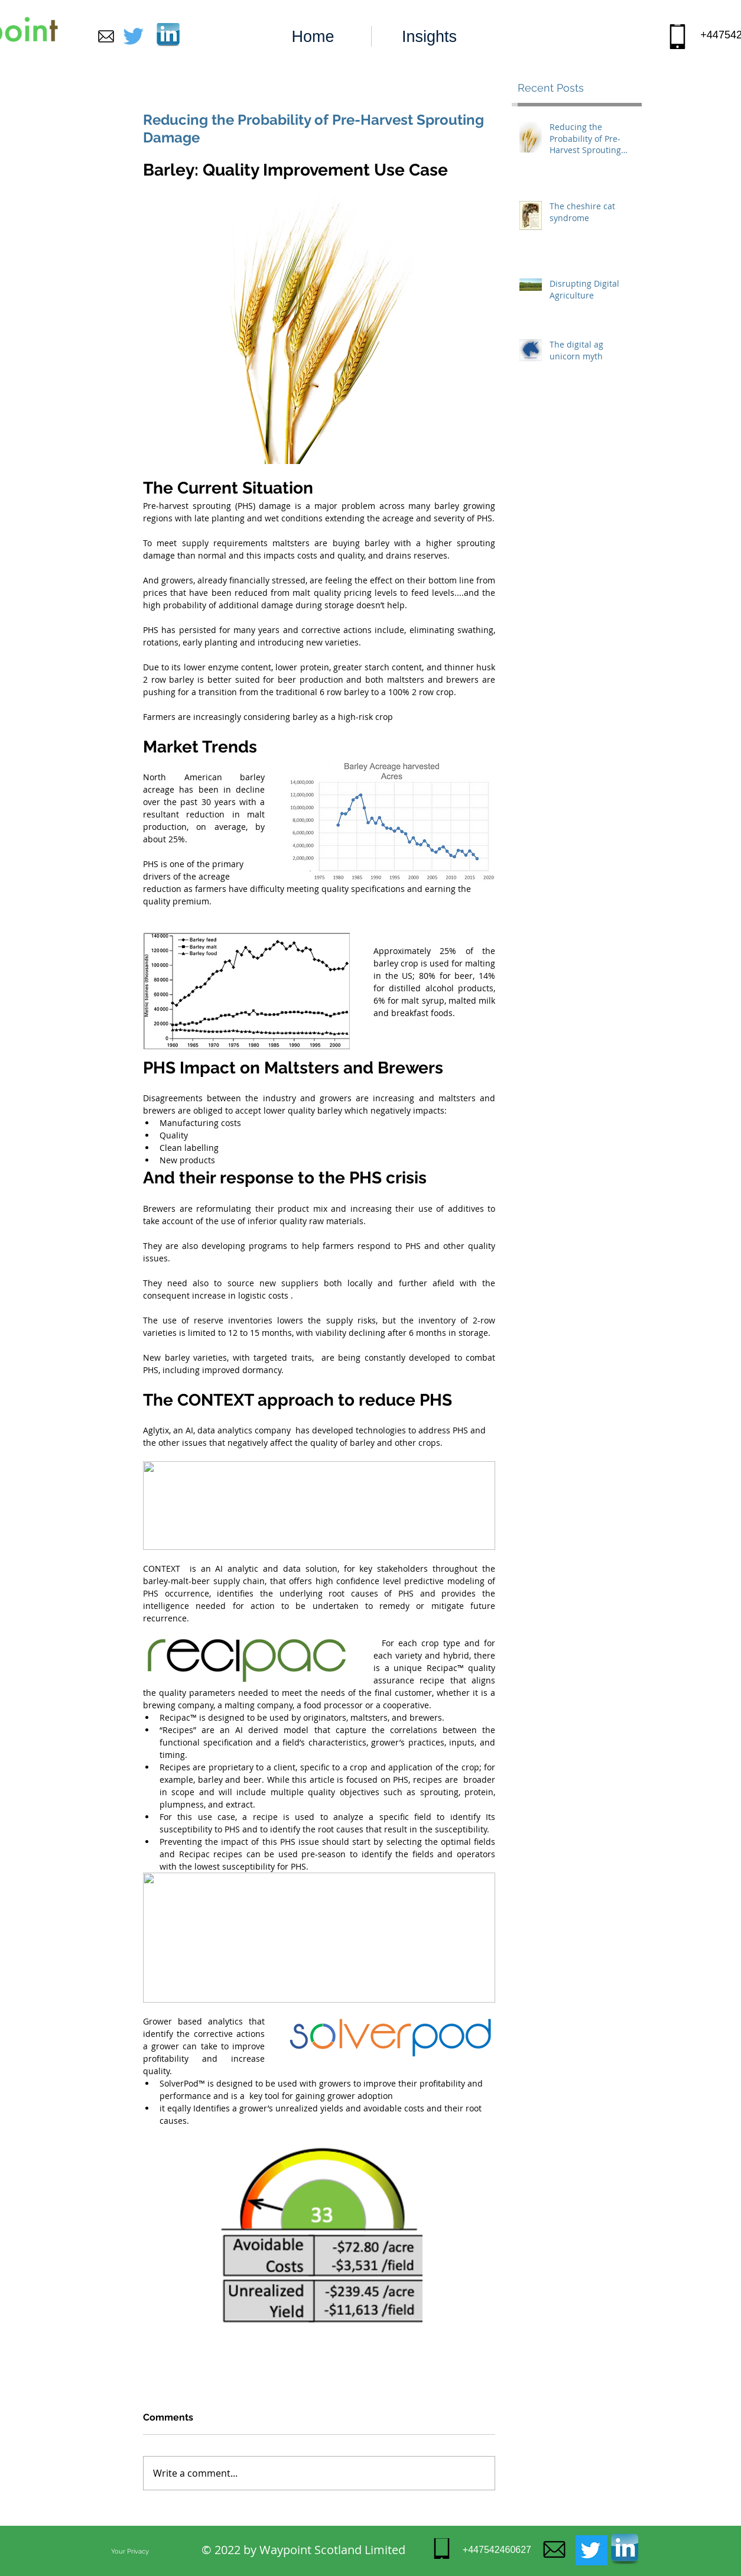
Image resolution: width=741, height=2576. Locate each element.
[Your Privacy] (129, 2551)
